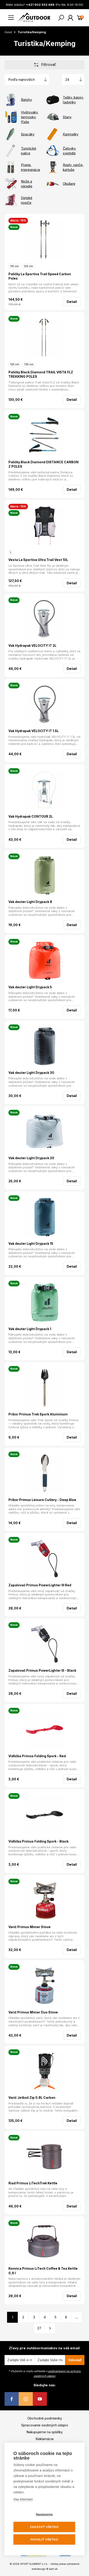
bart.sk (53, 2569)
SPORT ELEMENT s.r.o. (34, 2563)
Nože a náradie (18, 183)
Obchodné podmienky (44, 2418)
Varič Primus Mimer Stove (29, 1927)
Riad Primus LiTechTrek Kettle (32, 2183)
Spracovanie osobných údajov (44, 2425)
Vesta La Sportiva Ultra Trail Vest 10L (38, 560)
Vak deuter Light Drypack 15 (30, 1243)
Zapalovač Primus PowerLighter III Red (39, 1585)
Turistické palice (20, 150)
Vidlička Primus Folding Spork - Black (38, 1841)
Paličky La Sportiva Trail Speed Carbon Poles (39, 276)
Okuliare (60, 183)
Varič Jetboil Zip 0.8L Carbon (31, 2097)
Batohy (18, 99)
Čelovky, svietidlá (61, 150)
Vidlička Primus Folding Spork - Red (37, 1756)
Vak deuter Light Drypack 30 (31, 1073)
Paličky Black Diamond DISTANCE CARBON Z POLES (43, 464)
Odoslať (75, 2360)
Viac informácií (23, 2499)
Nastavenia (44, 2514)
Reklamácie (45, 2439)
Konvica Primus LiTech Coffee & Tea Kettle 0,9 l (43, 2270)
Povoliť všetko (44, 2539)
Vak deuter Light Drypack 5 (30, 987)
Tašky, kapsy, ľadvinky (65, 99)
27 (39, 2328)
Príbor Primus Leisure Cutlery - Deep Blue (42, 1500)
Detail (72, 301)
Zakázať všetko (44, 2527)
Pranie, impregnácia (22, 167)
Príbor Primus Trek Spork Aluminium (38, 1414)
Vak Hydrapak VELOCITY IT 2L (32, 645)
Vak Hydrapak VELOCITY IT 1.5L (33, 731)
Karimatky (62, 134)
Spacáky (19, 134)
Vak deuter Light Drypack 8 (30, 902)
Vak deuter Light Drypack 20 (31, 1158)
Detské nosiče (18, 200)
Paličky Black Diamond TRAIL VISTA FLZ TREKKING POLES (40, 374)
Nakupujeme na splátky (44, 2432)
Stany (58, 116)
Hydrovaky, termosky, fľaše (21, 117)
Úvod (8, 32)
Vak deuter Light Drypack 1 (29, 1329)
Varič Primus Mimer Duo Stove (33, 2012)
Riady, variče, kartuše (65, 167)
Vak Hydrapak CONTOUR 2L (30, 816)
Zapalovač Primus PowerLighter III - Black (42, 1670)
